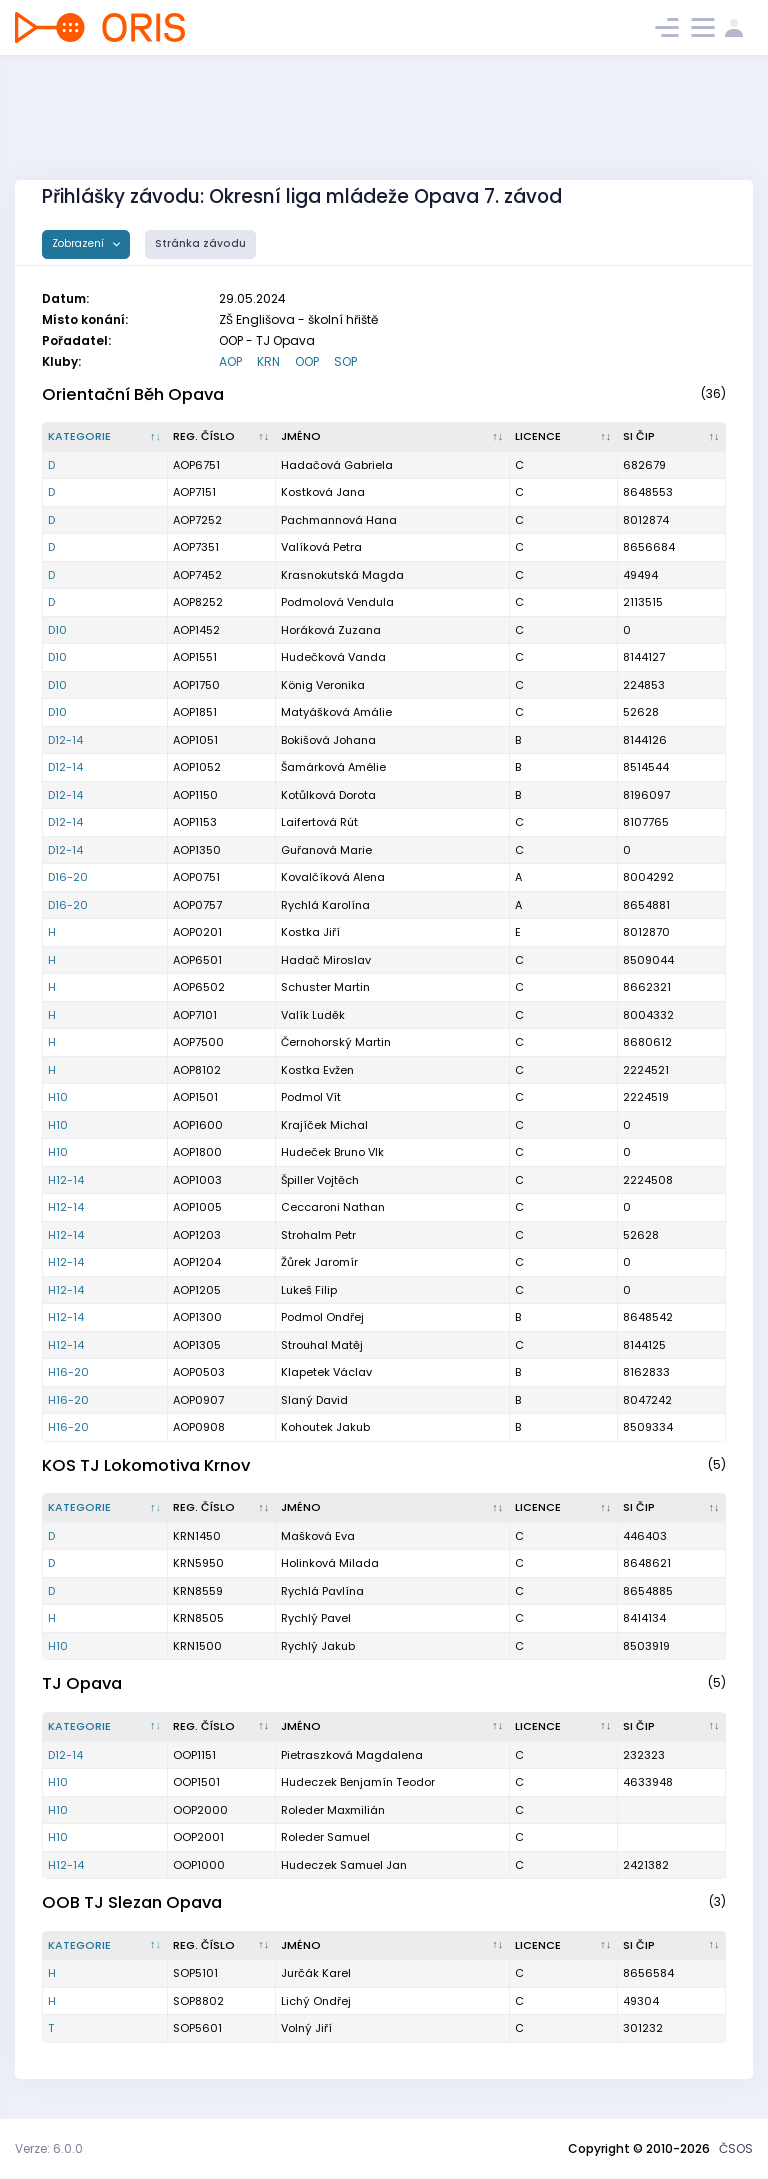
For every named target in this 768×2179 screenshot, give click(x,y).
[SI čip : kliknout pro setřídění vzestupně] (672, 437)
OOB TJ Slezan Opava (132, 1902)
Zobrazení (79, 243)
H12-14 (66, 1180)
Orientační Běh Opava (133, 394)
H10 (58, 1097)
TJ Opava (82, 1683)
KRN (268, 361)
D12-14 (65, 740)
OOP (307, 361)
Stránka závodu (200, 243)
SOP (345, 361)
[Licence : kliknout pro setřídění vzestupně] (564, 437)
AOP (230, 361)
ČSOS (736, 2148)
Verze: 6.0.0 (49, 2148)
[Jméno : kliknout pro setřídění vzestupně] (393, 437)
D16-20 (68, 877)
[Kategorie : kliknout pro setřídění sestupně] (105, 437)
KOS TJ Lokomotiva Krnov (146, 1465)
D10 (57, 630)
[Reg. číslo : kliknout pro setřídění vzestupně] (222, 437)
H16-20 (68, 1372)
